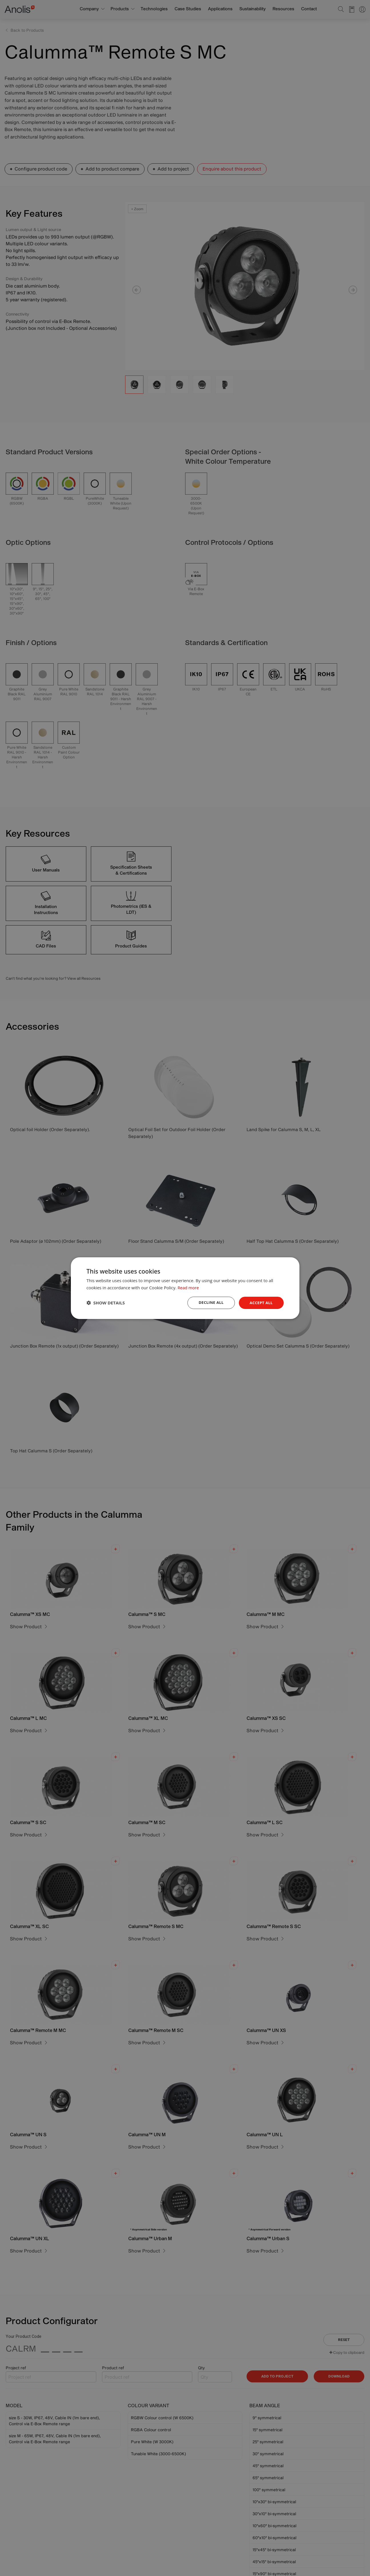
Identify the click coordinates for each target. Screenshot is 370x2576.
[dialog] (185, 1288)
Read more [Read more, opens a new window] (189, 1287)
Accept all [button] (260, 1302)
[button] (106, 1303)
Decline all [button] (209, 1302)
